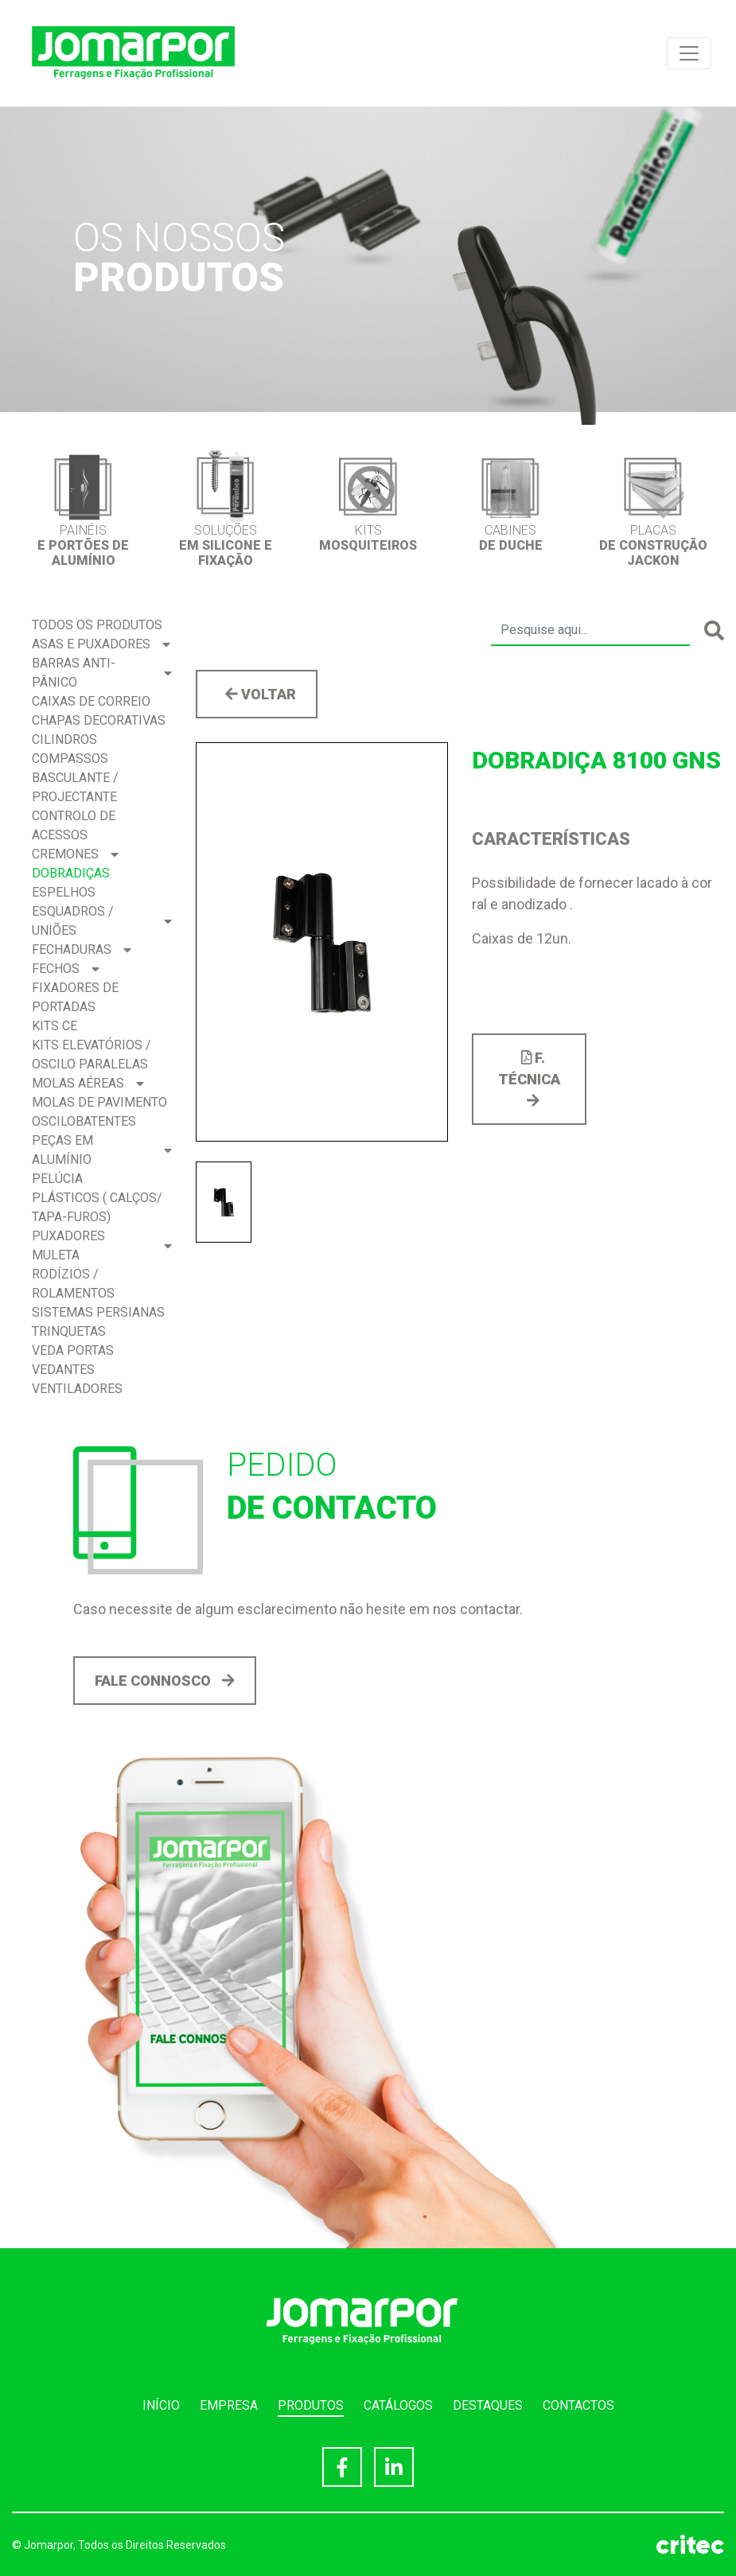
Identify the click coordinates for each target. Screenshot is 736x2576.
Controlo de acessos (73, 825)
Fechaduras (81, 949)
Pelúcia (57, 1178)
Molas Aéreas (88, 1083)
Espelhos (63, 892)
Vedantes (63, 1369)
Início (161, 2405)
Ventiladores (77, 1388)
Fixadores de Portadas (75, 997)
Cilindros (64, 739)
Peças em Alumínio (102, 1150)
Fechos (65, 968)
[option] (83, 508)
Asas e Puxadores (101, 644)
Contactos (578, 2405)
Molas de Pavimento (99, 1102)
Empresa (229, 2405)
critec (690, 2545)
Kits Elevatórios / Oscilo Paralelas (91, 1054)
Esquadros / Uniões (102, 921)
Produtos (311, 2405)
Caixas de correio (91, 701)
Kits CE (54, 1025)
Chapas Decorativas (99, 720)
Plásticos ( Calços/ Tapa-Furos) (97, 1207)
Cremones (75, 854)
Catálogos (398, 2405)
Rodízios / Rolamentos (73, 1284)
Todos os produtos (97, 624)
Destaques (488, 2405)
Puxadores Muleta (102, 1245)
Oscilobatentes (84, 1121)
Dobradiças (71, 873)
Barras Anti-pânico (102, 673)
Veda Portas (73, 1350)
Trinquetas (69, 1331)
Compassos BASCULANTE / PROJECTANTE (75, 777)
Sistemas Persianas (98, 1312)
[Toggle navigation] (689, 53)
